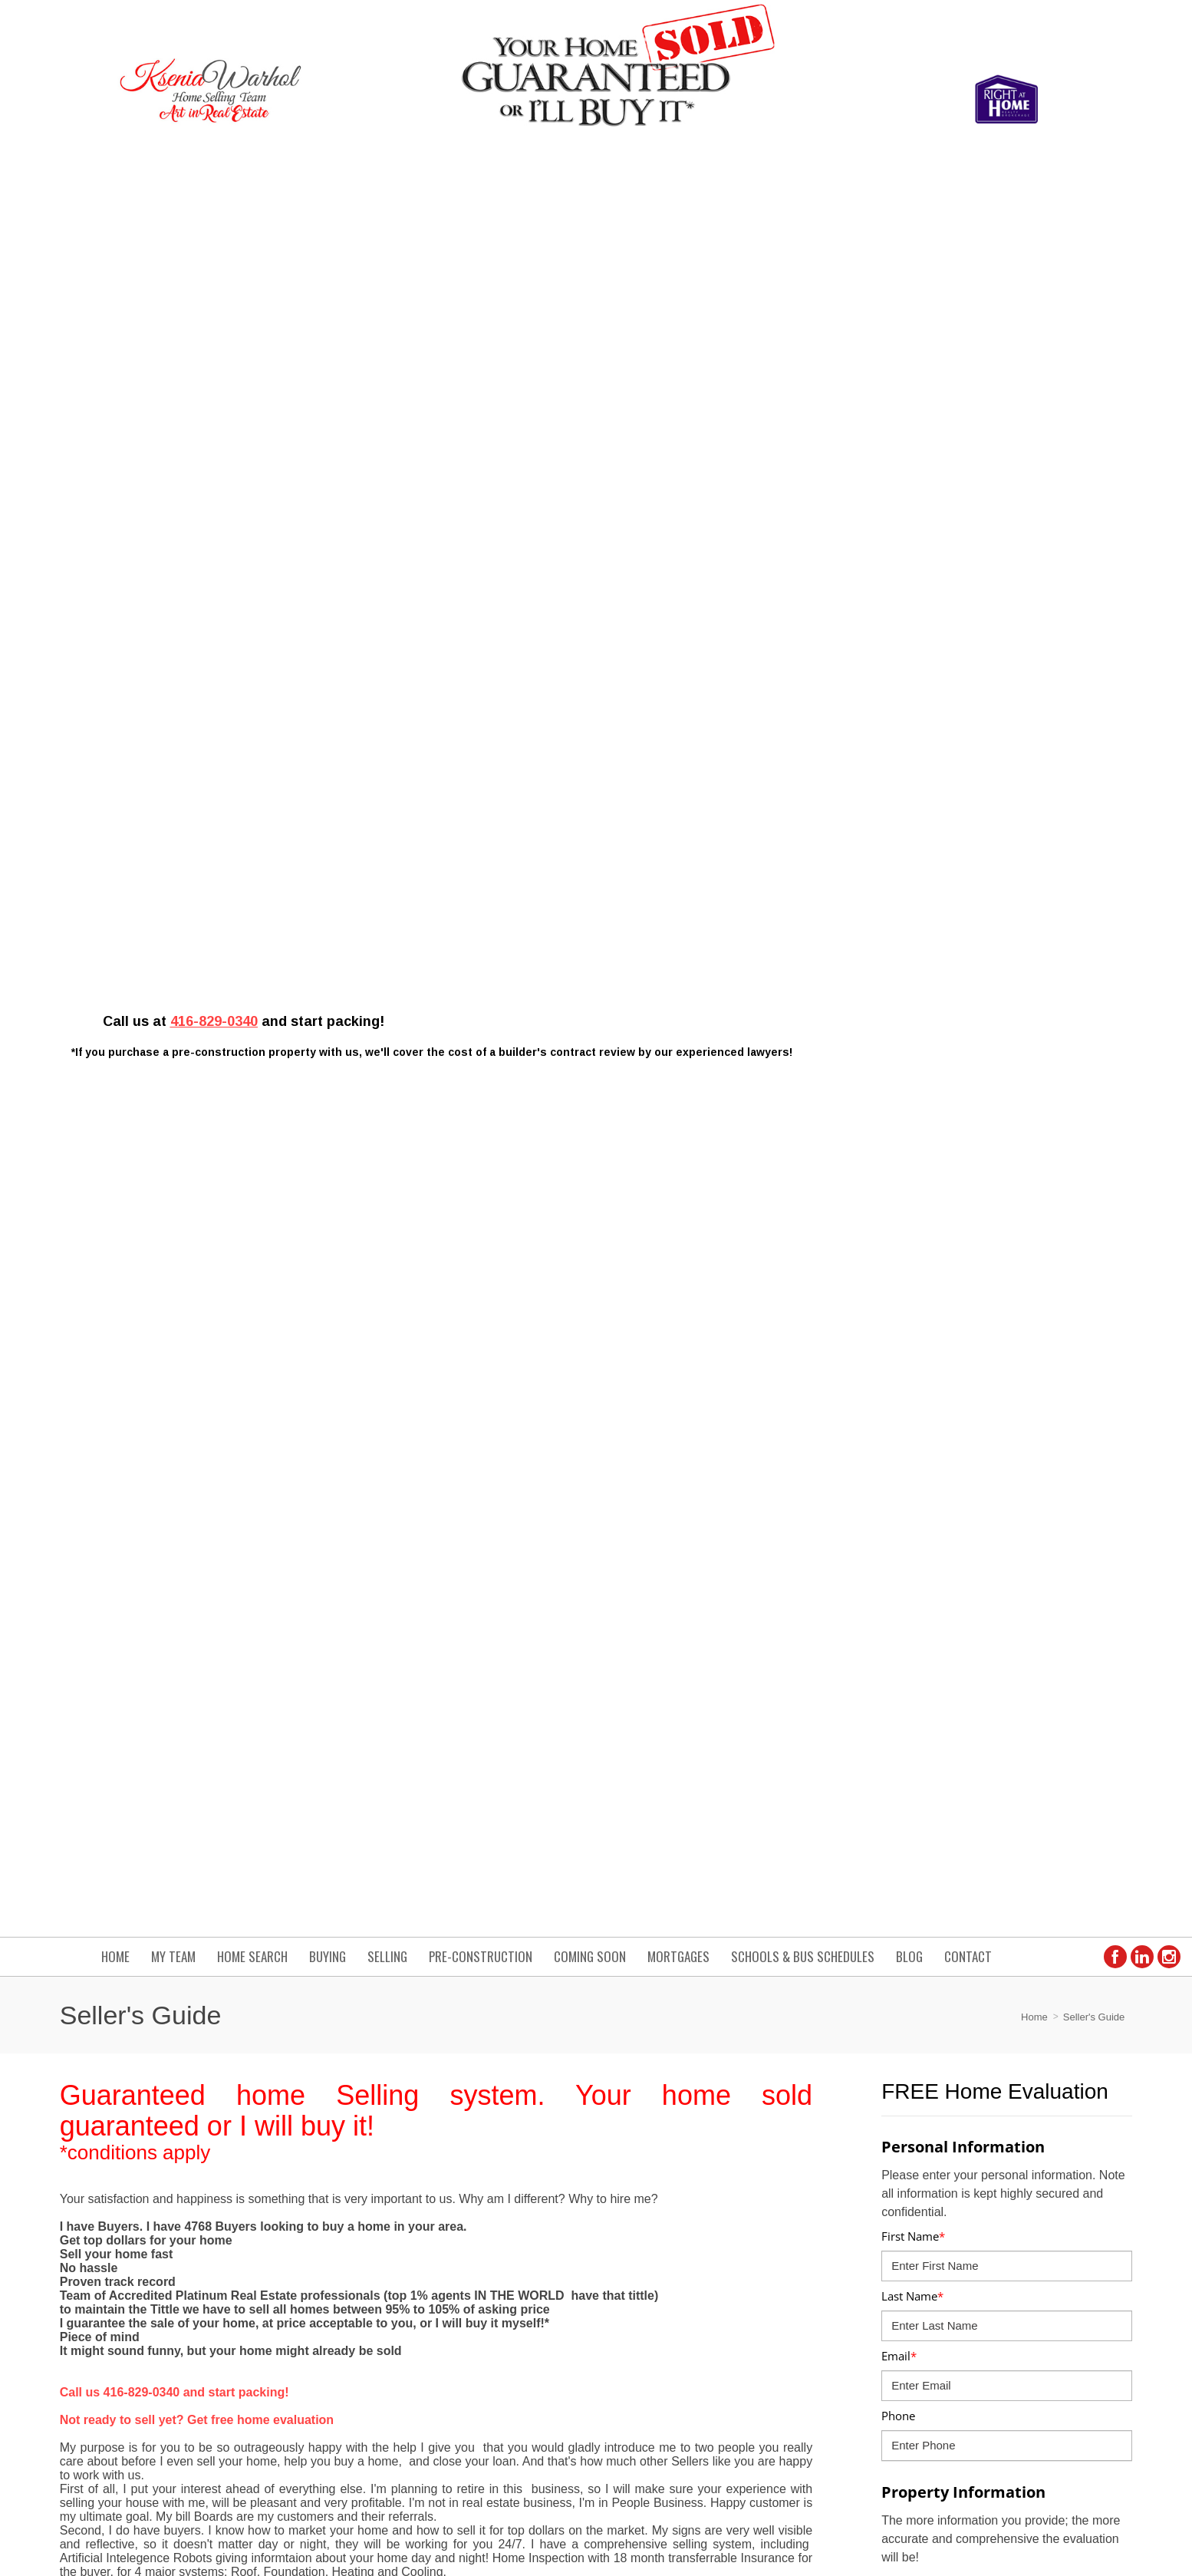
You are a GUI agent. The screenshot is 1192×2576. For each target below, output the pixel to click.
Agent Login (1092, 2422)
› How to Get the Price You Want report (984, 2233)
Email (899, 614)
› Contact (631, 2201)
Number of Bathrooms (941, 1079)
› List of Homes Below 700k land (686, 2233)
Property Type (918, 899)
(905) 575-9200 (315, 2211)
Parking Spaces (920, 1138)
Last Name (912, 554)
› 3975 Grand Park (935, 2330)
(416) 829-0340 (315, 2190)
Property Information (963, 750)
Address (907, 839)
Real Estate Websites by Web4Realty (966, 2422)
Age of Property (922, 959)
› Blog (905, 2201)
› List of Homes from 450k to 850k (690, 2297)
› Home (909, 2168)
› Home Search (927, 2265)
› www (906, 2297)
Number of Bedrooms (939, 1019)
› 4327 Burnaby (646, 2330)
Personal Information (963, 404)
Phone (898, 673)
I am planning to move (940, 1258)
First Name (913, 494)
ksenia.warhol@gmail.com (341, 2169)
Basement (907, 1198)
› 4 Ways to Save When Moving (684, 2265)
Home (1034, 275)
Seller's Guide (1094, 275)
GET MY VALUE (1070, 1336)
